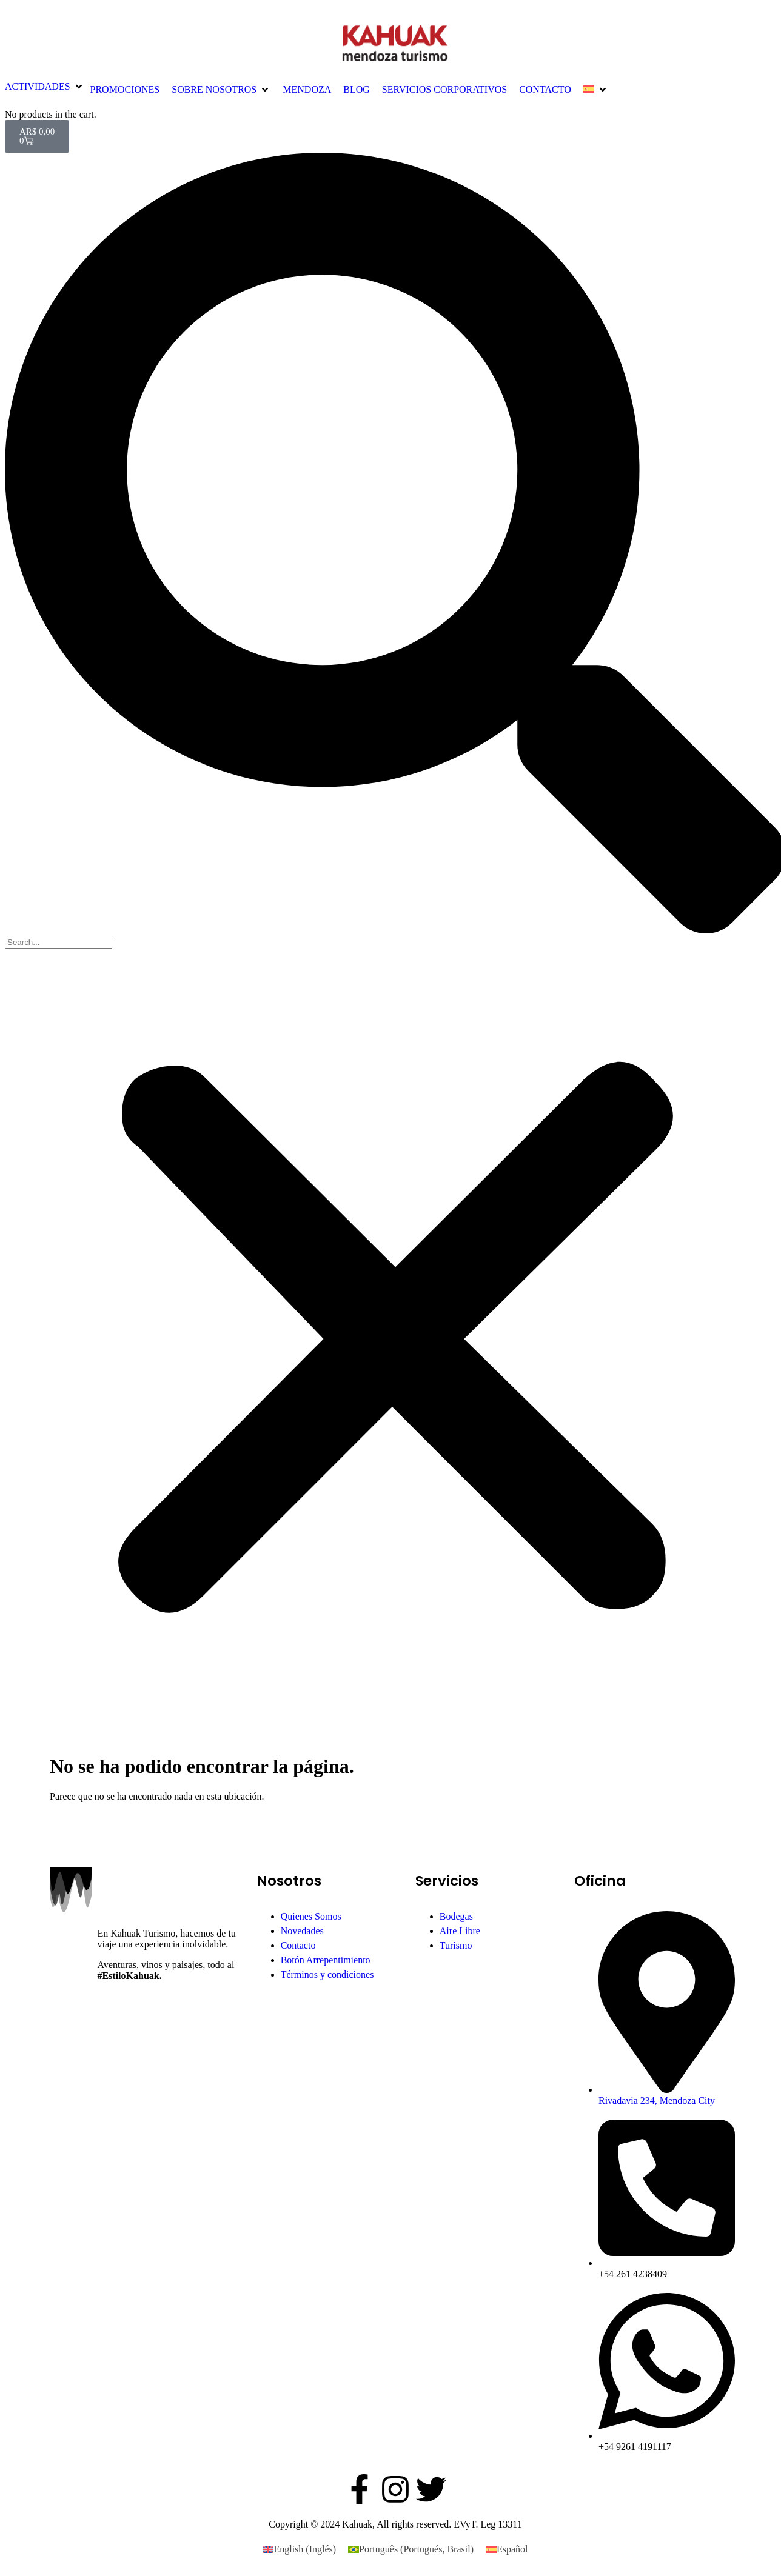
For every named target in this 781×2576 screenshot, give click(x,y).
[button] (44, 86)
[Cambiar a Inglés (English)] (299, 2549)
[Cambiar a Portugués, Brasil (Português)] (411, 2549)
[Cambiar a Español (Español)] (507, 2549)
